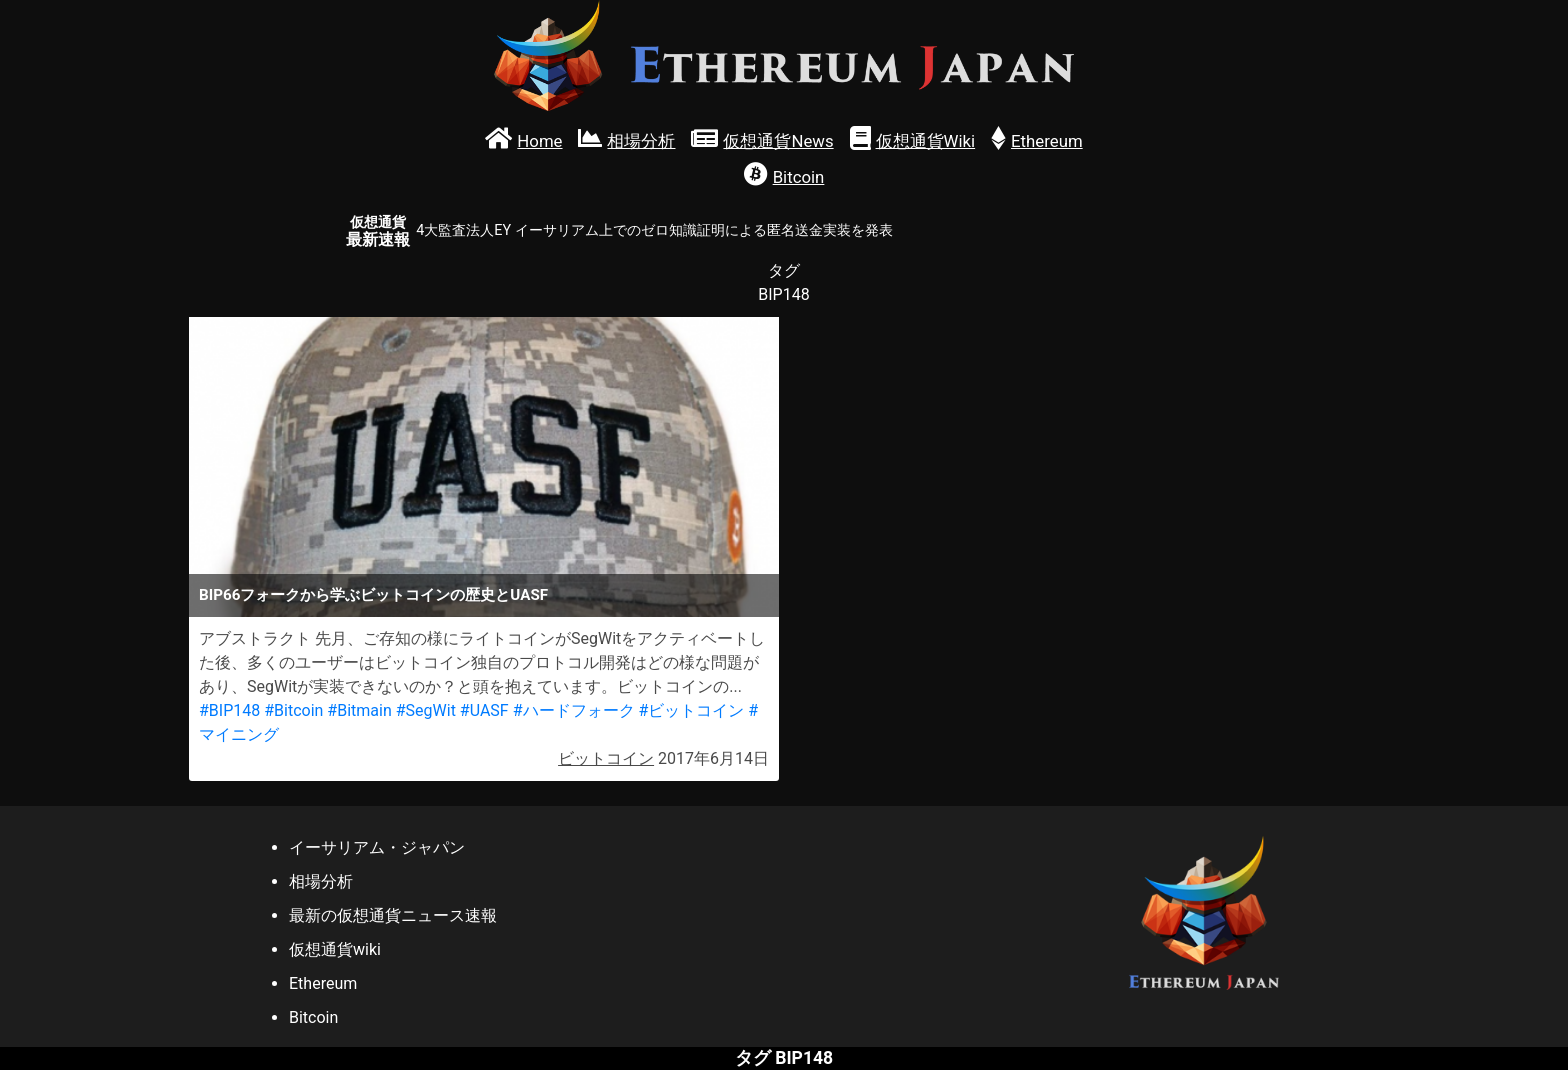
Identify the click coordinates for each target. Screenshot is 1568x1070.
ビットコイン (606, 758)
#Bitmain (359, 710)
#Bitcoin (293, 710)
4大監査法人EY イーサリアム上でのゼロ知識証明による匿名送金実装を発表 (654, 230)
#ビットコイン (691, 710)
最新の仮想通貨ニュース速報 (393, 915)
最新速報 (378, 231)
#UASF (484, 710)
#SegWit (426, 710)
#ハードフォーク (574, 710)
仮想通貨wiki (335, 949)
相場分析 (321, 881)
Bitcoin (313, 1017)
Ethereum (323, 983)
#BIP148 (229, 710)
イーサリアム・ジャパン (377, 847)
